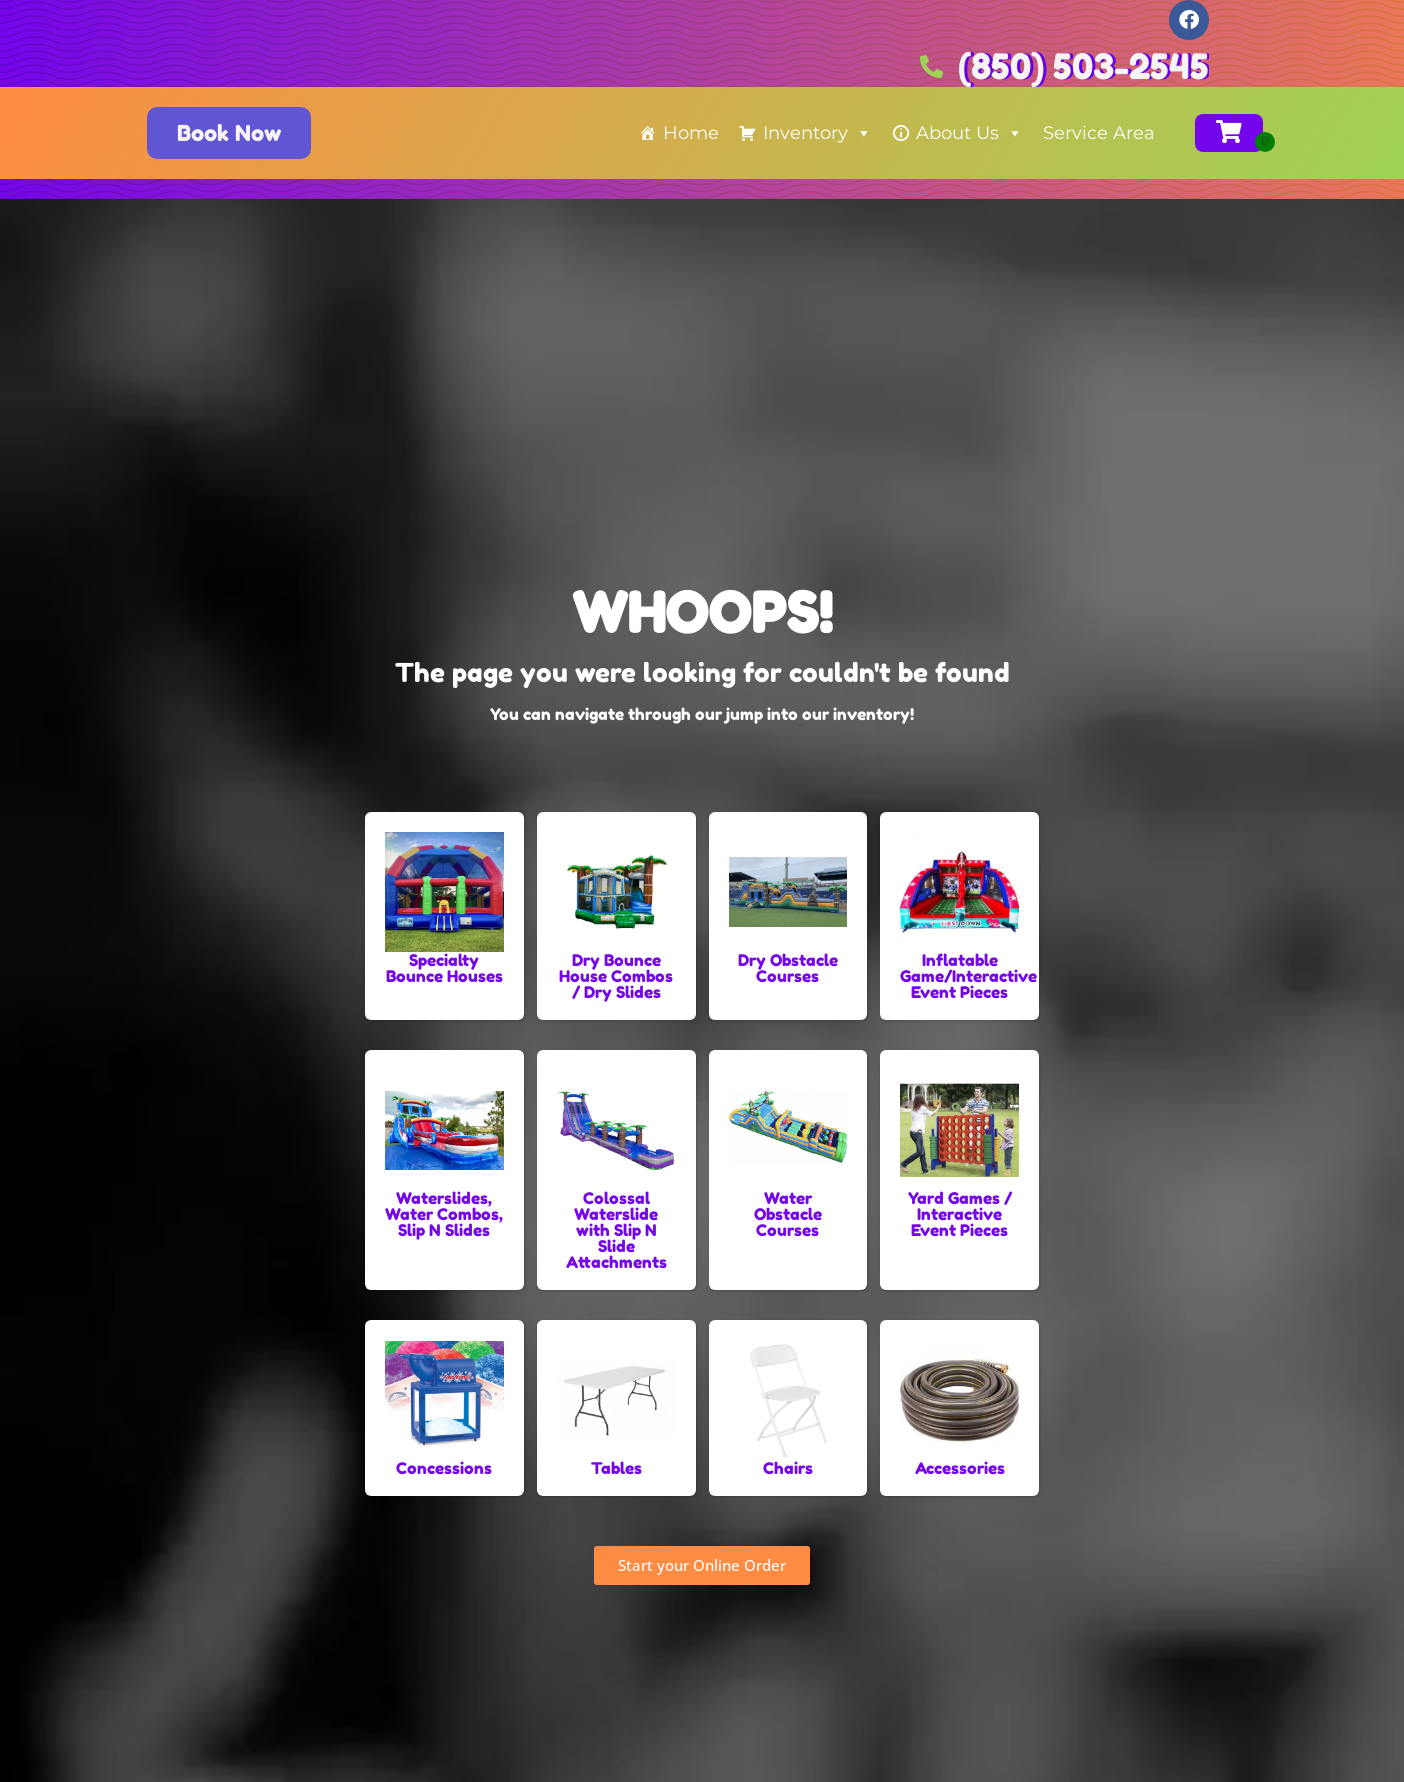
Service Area (1099, 133)
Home (691, 133)
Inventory (817, 133)
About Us (969, 133)
